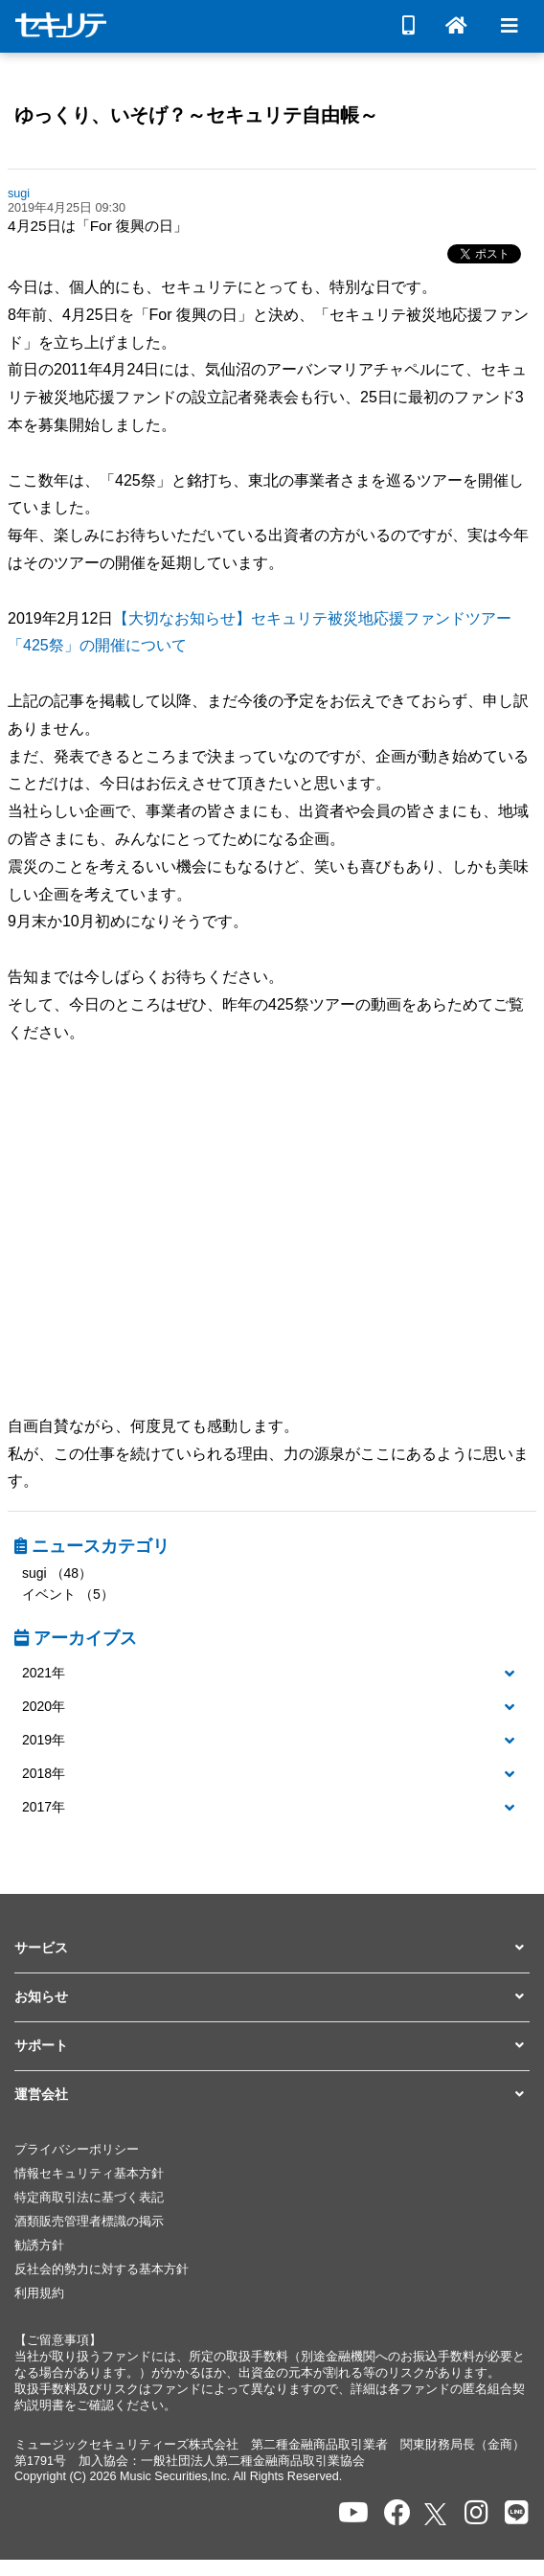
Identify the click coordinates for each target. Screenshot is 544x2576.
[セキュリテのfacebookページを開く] (397, 2513)
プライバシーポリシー (76, 2149)
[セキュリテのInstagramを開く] (476, 2513)
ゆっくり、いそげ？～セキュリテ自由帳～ (196, 114)
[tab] (272, 1674)
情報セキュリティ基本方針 (89, 2173)
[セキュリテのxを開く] (436, 2514)
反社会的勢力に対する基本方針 (101, 2269)
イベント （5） (68, 1594)
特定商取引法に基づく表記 (89, 2197)
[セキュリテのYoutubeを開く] (353, 2513)
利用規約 (39, 2293)
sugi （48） (57, 1573)
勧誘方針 (39, 2245)
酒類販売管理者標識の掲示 (89, 2221)
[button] (272, 1673)
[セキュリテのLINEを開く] (517, 2513)
